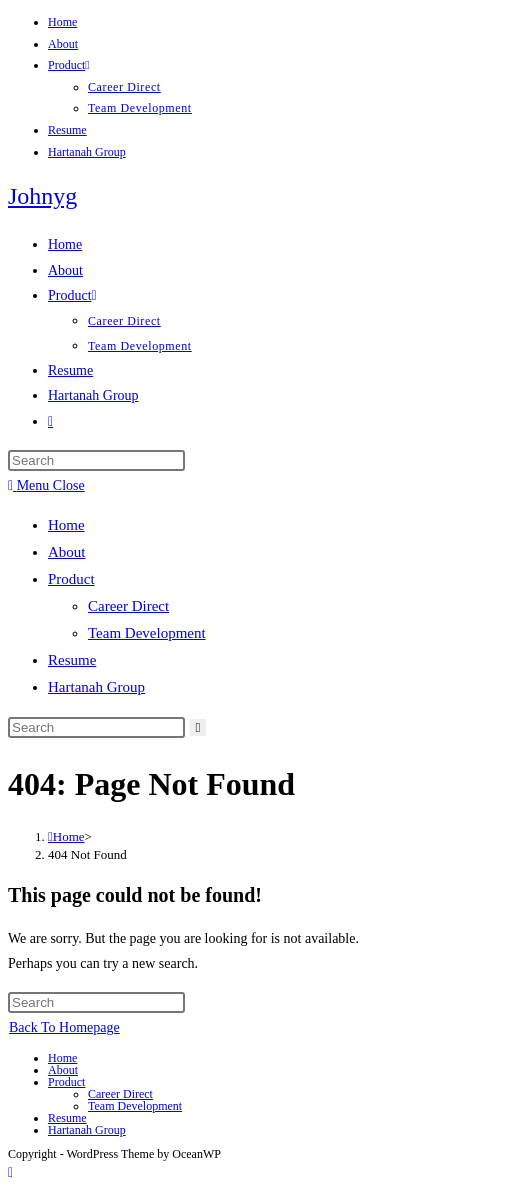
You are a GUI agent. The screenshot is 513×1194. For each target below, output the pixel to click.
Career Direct (124, 87)
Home (62, 22)
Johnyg (42, 196)
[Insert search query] (96, 460)
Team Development (140, 108)
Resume (67, 130)
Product (69, 65)
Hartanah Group (87, 152)
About (63, 44)
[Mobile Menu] (46, 485)
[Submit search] (198, 727)
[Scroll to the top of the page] (10, 1172)
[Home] (66, 836)
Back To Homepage (64, 1027)
